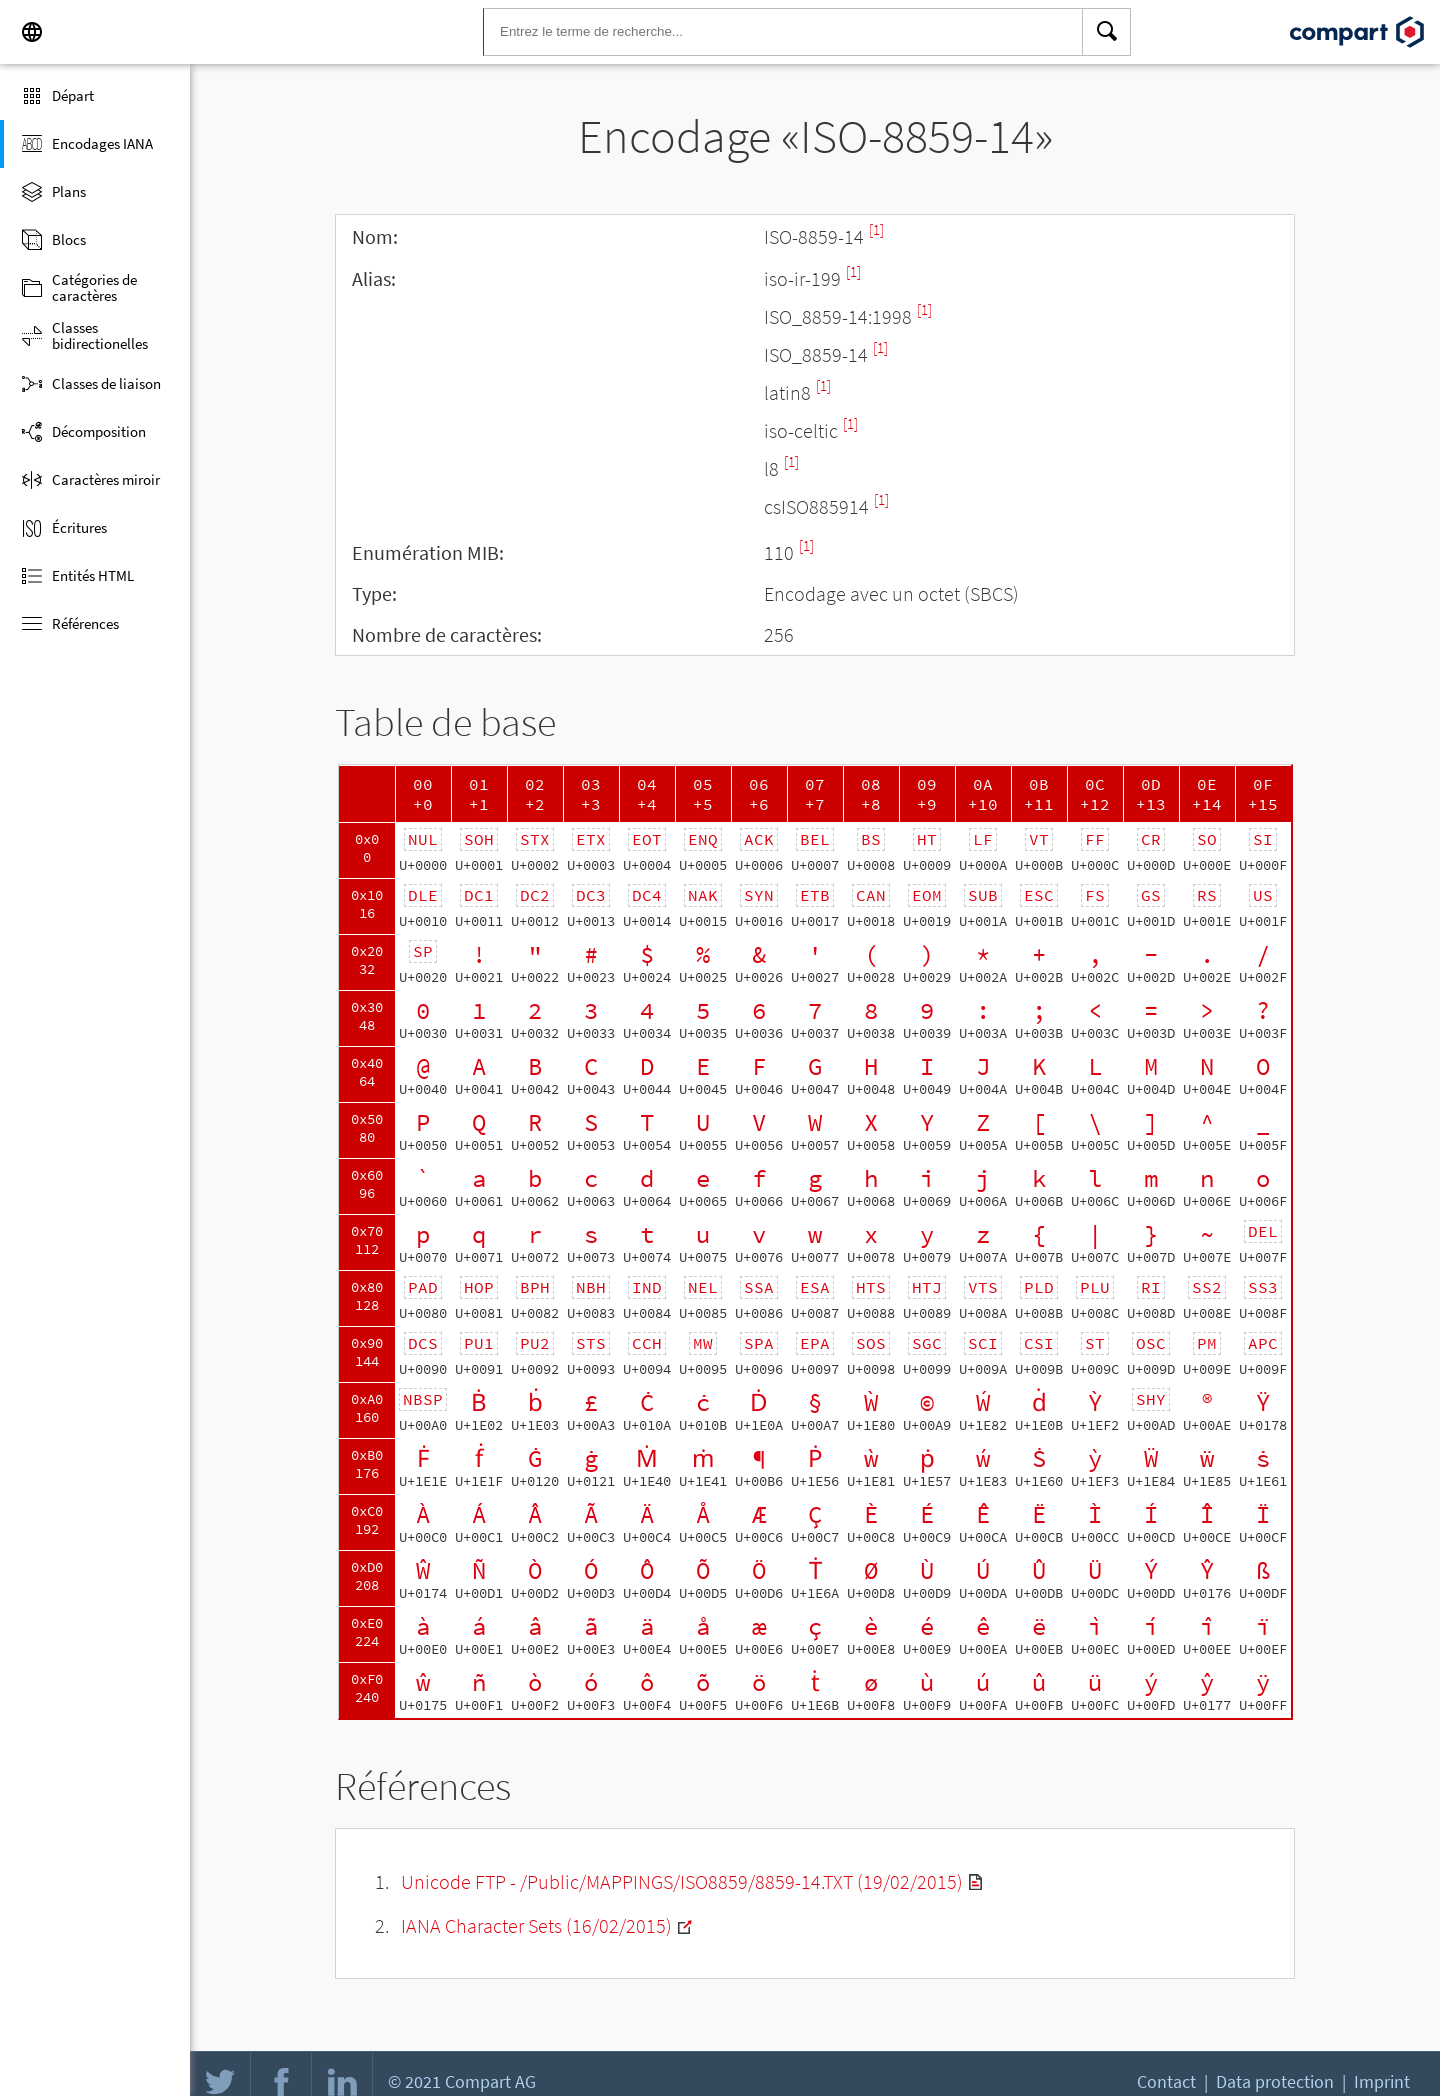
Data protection (1275, 2081)
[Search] (1107, 32)
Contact (1166, 2081)
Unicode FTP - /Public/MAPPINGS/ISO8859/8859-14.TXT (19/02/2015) (682, 1881)
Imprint (1382, 2081)
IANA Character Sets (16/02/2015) (536, 1925)
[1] (876, 229)
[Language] (32, 32)
